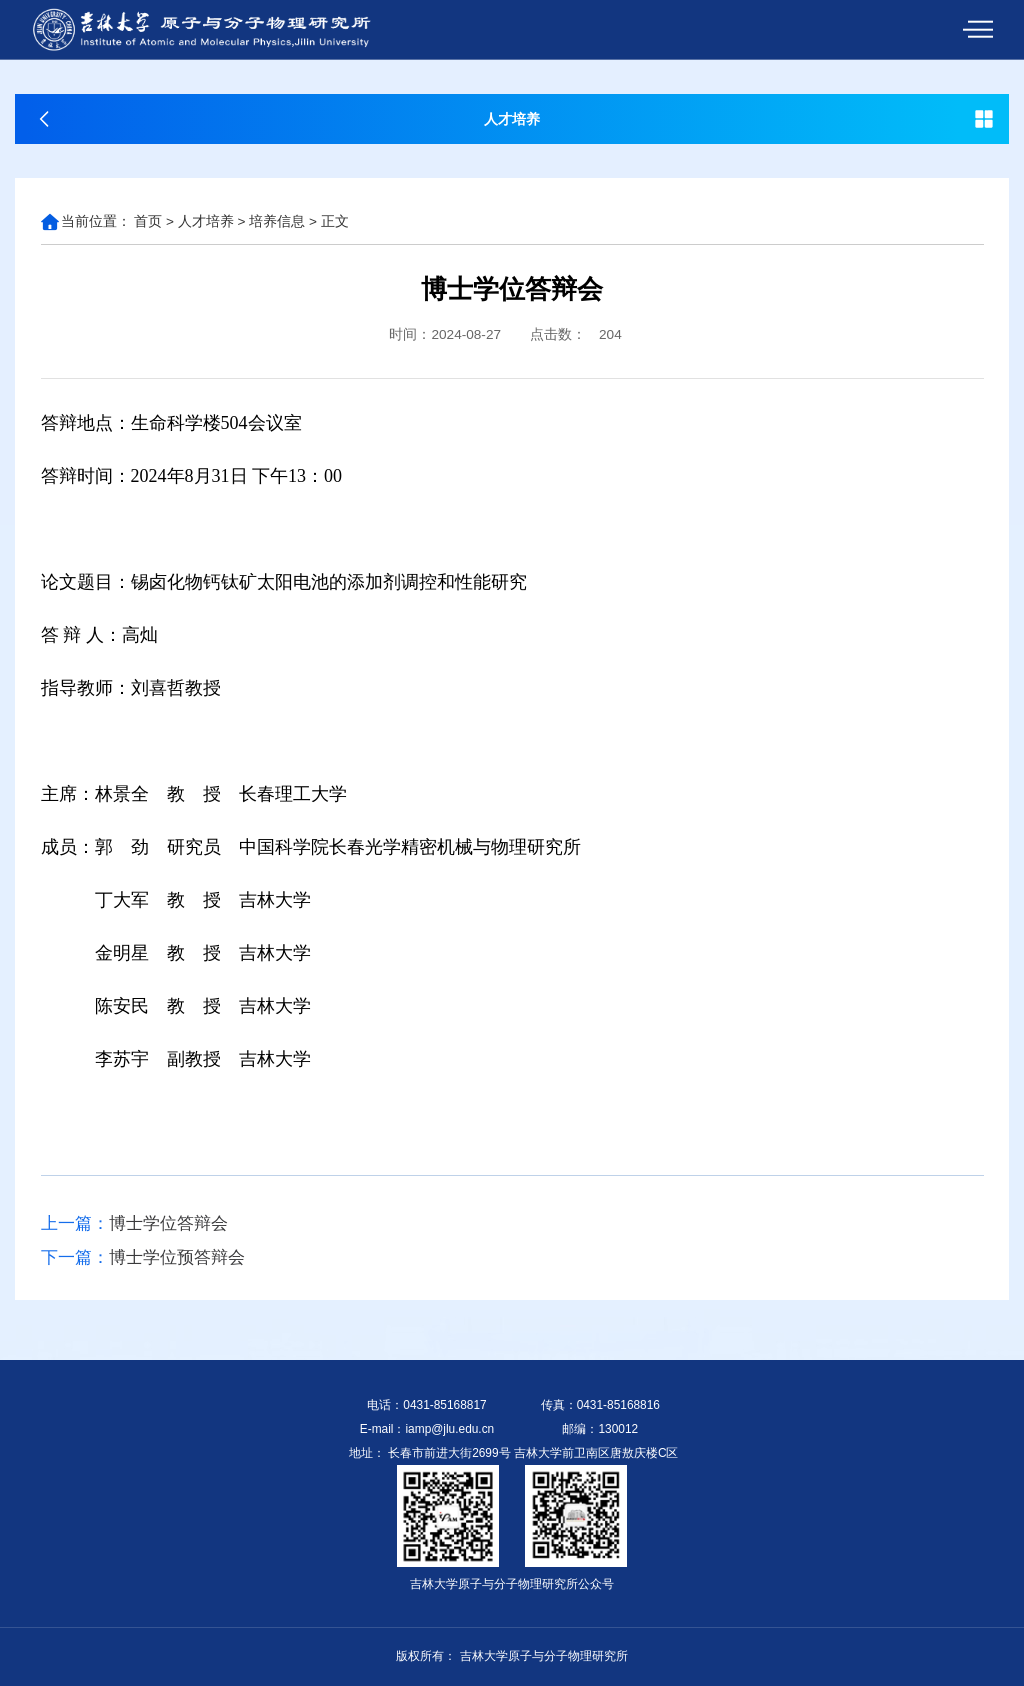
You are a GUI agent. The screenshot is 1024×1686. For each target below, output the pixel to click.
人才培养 (206, 221)
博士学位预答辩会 (143, 1258)
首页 (148, 221)
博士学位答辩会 (134, 1224)
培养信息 (277, 221)
